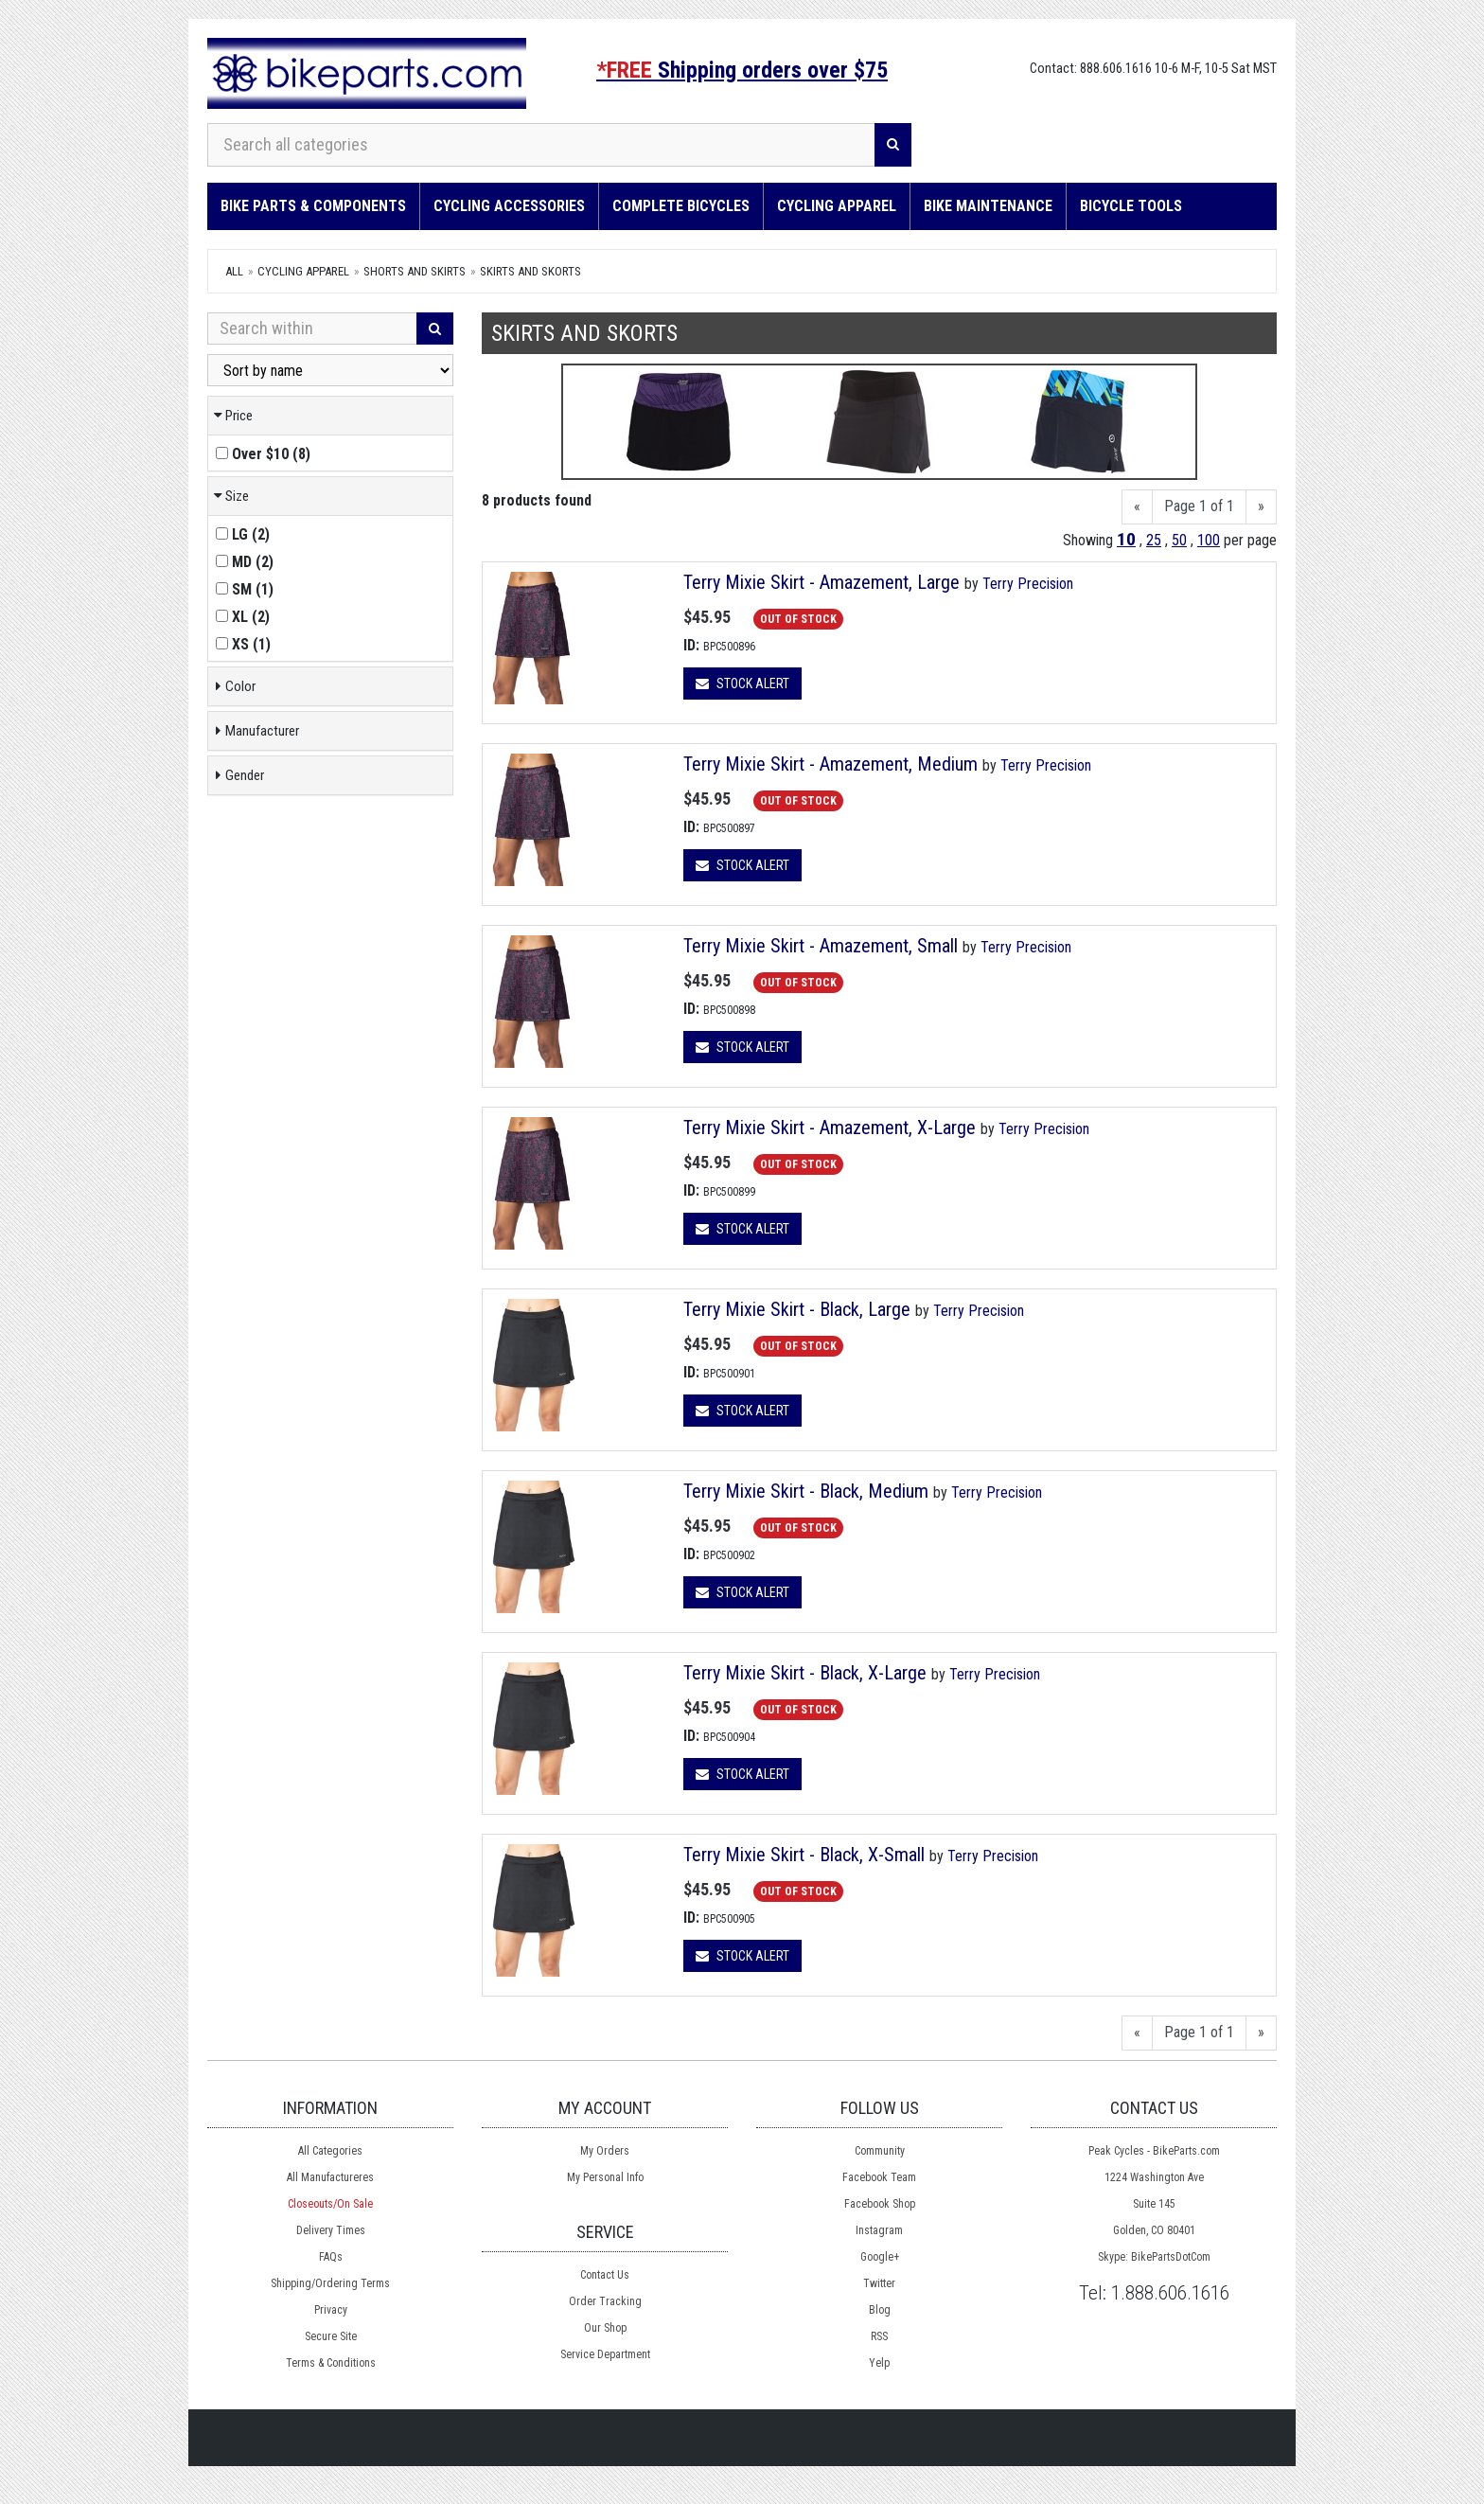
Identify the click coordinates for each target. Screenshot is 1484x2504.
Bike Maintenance (988, 206)
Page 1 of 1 (1199, 506)
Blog (880, 2310)
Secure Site (331, 2336)
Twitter (879, 2283)
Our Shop (605, 2328)
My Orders (604, 2151)
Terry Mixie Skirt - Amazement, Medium (830, 764)
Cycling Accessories (509, 206)
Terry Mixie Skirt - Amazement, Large (821, 582)
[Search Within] (312, 328)
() (263, 454)
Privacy (330, 2310)
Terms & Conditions (331, 2363)
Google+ (879, 2257)
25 (1153, 540)
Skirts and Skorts (530, 271)
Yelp (879, 2363)
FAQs (331, 2257)
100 (1208, 540)
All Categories (330, 2151)
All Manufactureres (330, 2177)
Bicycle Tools (1131, 206)
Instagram (879, 2230)
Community (880, 2151)
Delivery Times (330, 2230)
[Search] (892, 145)
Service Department (605, 2354)
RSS (879, 2336)
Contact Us (604, 2275)
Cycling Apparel (836, 206)
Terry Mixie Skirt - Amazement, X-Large (829, 1127)
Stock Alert (742, 683)
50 (1179, 540)
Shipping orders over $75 (742, 70)
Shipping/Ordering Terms (330, 2283)
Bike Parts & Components (313, 206)
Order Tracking (605, 2301)
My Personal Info (605, 2177)
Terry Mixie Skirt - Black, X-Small (804, 1854)
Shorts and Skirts (414, 271)
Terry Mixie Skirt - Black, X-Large (805, 1672)
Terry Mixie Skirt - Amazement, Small (820, 945)
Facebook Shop (879, 2204)
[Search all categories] (541, 145)
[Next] (1261, 506)
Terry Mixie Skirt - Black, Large (796, 1309)
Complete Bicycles (681, 206)
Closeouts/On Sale (330, 2204)
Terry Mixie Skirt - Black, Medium (805, 1491)
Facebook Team (879, 2177)
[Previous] (1137, 506)
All (234, 271)
